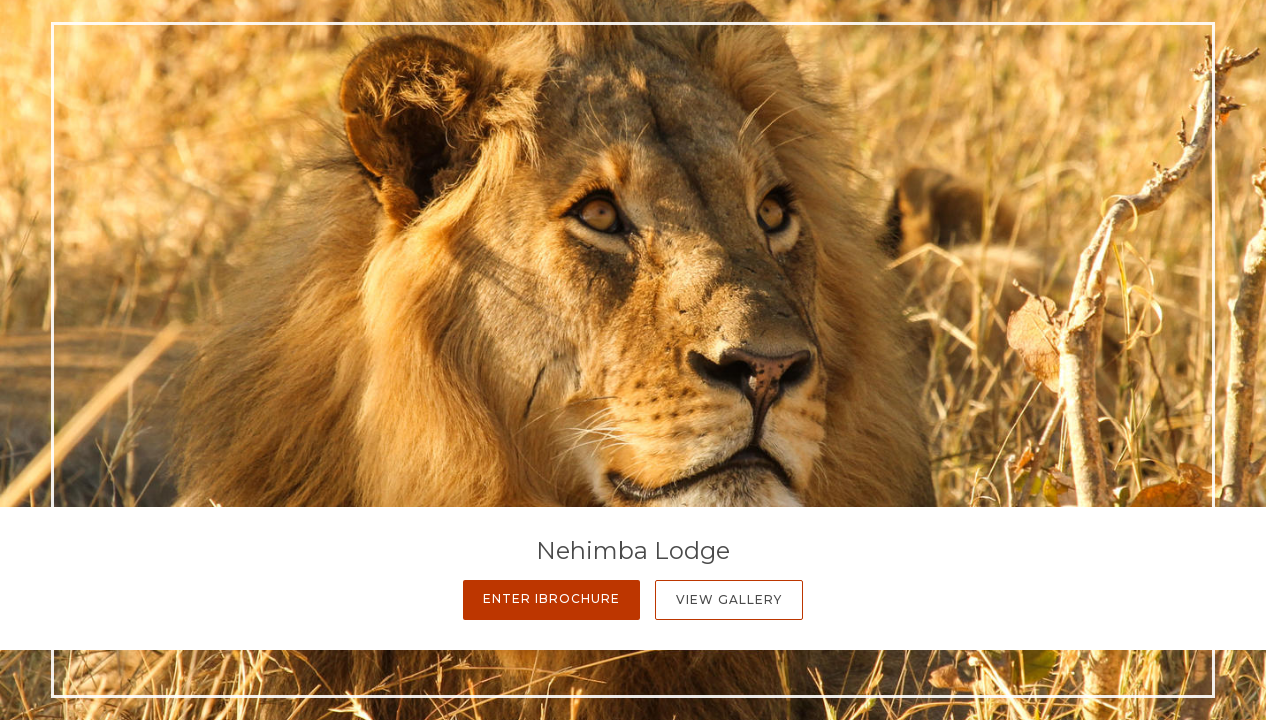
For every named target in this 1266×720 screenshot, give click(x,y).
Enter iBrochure (551, 598)
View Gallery (729, 599)
